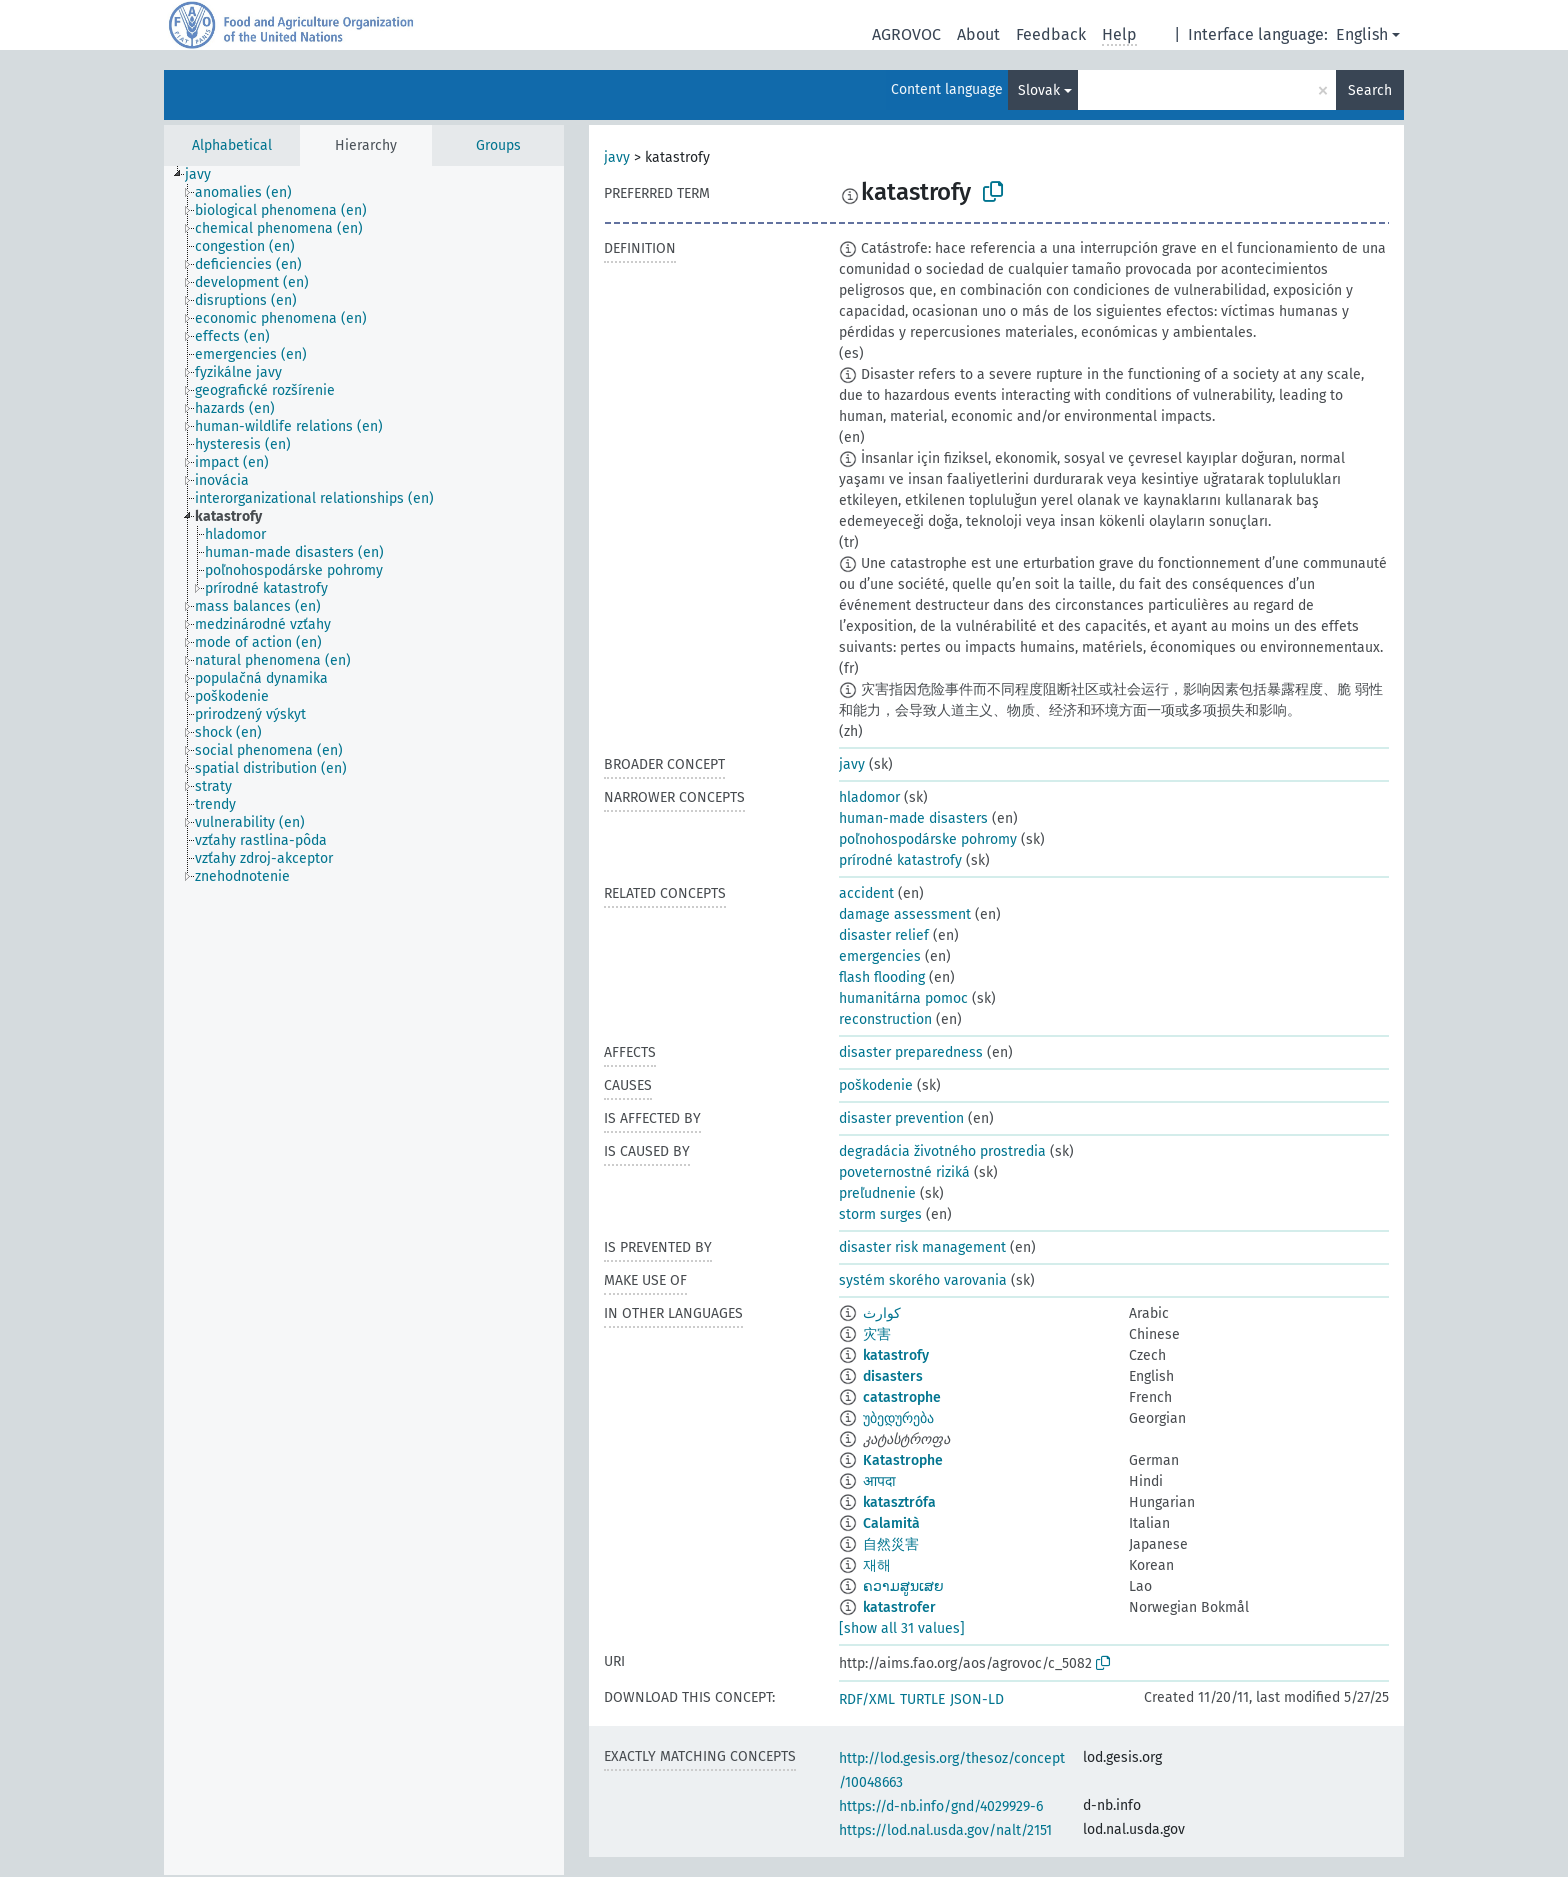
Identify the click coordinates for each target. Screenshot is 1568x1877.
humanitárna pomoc (903, 998)
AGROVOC (906, 34)
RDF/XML (867, 1699)
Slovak (1039, 90)
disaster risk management (922, 1247)
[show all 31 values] (902, 1628)
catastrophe (902, 1397)
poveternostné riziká (904, 1172)
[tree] (364, 1020)
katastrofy (896, 1355)
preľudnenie (877, 1193)
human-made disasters (913, 818)
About (978, 34)
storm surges (880, 1214)
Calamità (891, 1523)
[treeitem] (206, 175)
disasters (893, 1376)
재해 (877, 1565)
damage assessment (905, 914)
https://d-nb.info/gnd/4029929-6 (941, 1806)
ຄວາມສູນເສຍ (903, 1586)
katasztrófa (899, 1502)
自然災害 (891, 1544)
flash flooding (882, 977)
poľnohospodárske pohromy (928, 839)
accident (866, 893)
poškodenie (876, 1085)
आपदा (879, 1481)
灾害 (877, 1334)
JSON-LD (977, 1699)
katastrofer (899, 1607)
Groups (498, 145)
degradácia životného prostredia (942, 1151)
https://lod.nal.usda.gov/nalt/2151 (945, 1830)
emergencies (880, 956)
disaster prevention (901, 1118)
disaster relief (884, 935)
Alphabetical (232, 145)
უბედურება (898, 1418)
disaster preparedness (911, 1052)
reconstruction (885, 1019)
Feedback (1051, 34)
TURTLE (922, 1699)
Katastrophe (903, 1460)
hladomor (869, 797)
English (1362, 34)
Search (1370, 90)
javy (617, 157)
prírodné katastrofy (900, 860)
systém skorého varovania (923, 1280)
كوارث (882, 1313)
